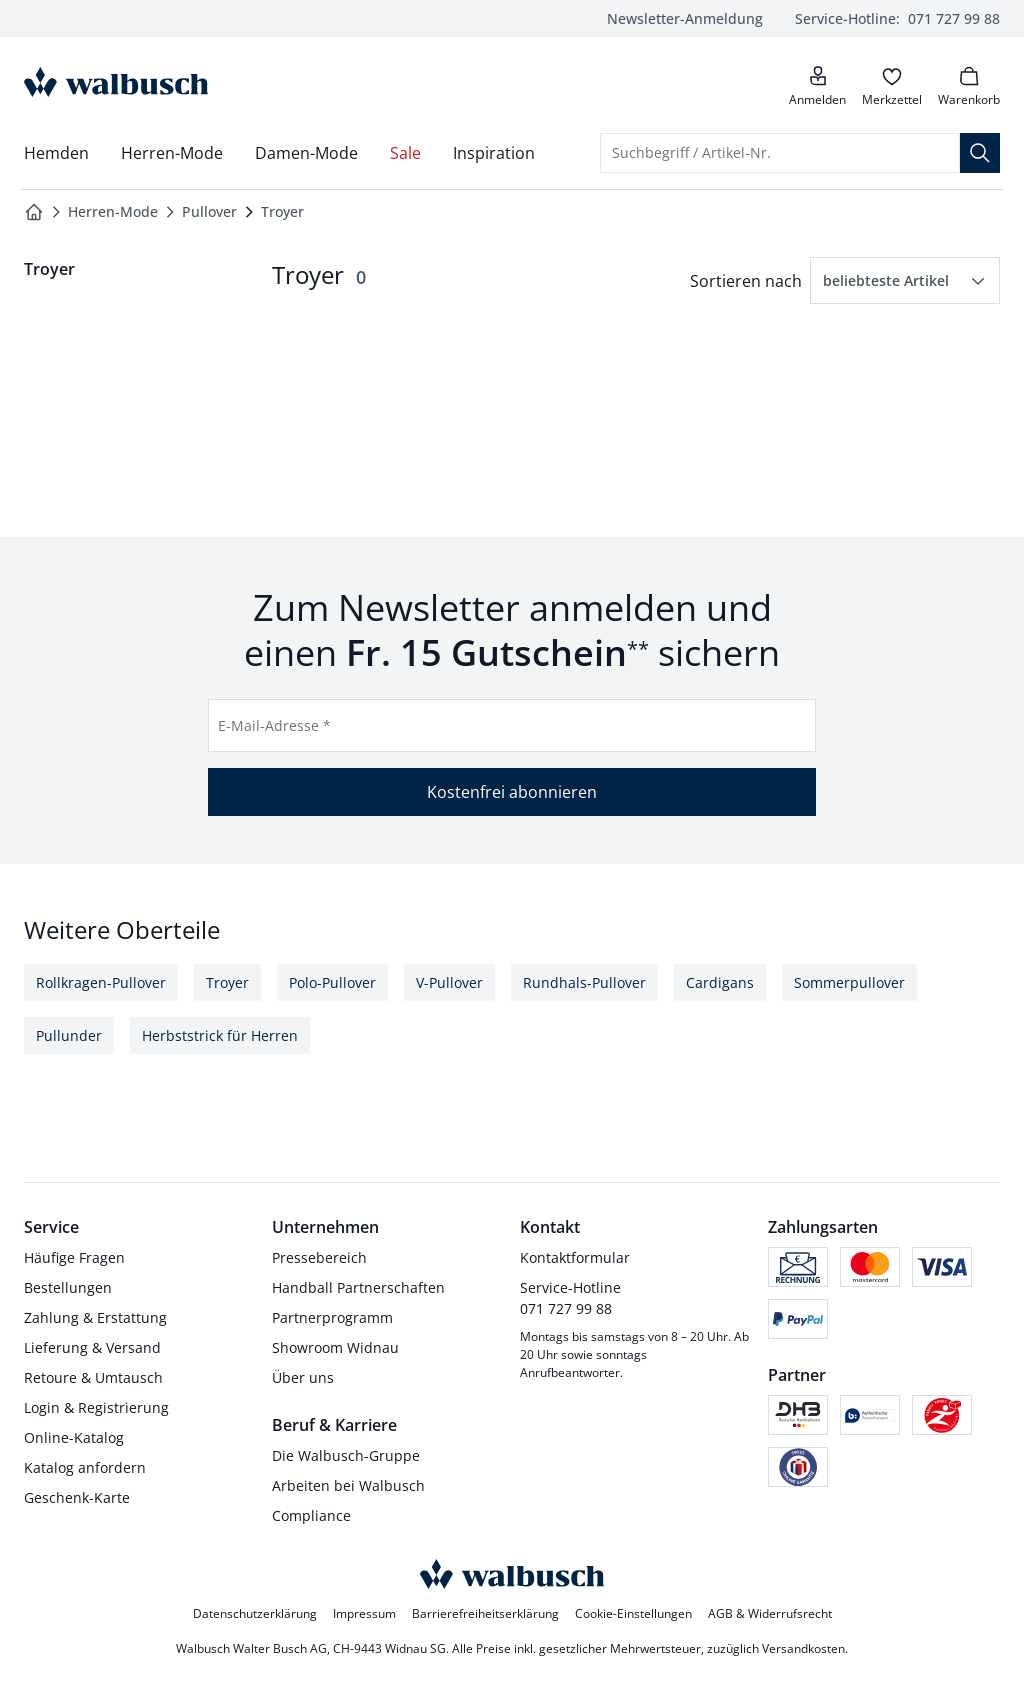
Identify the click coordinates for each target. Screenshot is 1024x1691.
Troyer (227, 982)
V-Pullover (449, 982)
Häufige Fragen (74, 1257)
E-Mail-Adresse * (274, 725)
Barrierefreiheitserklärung (485, 1613)
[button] (905, 280)
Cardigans (720, 982)
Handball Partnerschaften (358, 1287)
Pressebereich (319, 1257)
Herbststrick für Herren (220, 1035)
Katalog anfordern (85, 1467)
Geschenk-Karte (77, 1497)
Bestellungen (68, 1287)
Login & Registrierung (96, 1407)
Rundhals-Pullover (584, 982)
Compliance (311, 1515)
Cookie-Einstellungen (633, 1613)
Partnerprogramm (332, 1317)
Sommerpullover (849, 982)
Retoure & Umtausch (93, 1377)
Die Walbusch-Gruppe (346, 1455)
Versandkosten (803, 1648)
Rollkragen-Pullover (101, 982)
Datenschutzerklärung (255, 1613)
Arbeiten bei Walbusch (348, 1485)
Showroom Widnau (335, 1347)
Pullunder (69, 1035)
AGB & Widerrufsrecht (770, 1613)
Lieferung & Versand (92, 1347)
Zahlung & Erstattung (95, 1317)
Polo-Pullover (332, 982)
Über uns (303, 1377)
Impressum (364, 1613)
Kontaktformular (575, 1257)
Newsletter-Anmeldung (685, 18)
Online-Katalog (74, 1437)
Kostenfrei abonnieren (512, 792)
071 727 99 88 (897, 18)
